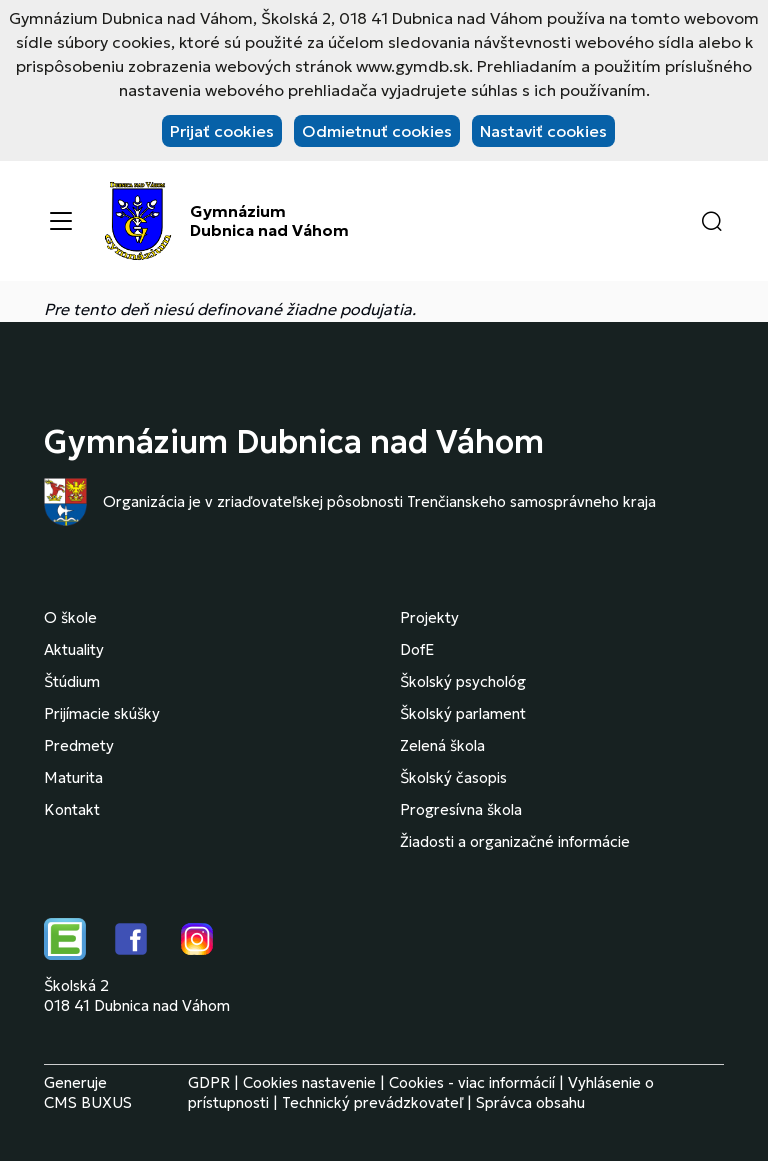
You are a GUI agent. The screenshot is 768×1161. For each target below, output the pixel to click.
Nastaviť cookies (543, 131)
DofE (417, 649)
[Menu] (61, 221)
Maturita (73, 777)
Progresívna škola (461, 809)
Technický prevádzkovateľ (372, 1102)
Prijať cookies (222, 131)
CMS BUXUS (88, 1102)
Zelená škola (442, 745)
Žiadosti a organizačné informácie (515, 841)
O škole (70, 617)
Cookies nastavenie (309, 1082)
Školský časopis (453, 777)
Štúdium (72, 681)
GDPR (209, 1082)
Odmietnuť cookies (377, 131)
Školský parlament (463, 713)
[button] (712, 221)
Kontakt (72, 809)
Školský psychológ (463, 681)
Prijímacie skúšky (102, 713)
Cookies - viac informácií (472, 1082)
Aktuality (74, 649)
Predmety (79, 745)
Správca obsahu (530, 1102)
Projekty (429, 617)
